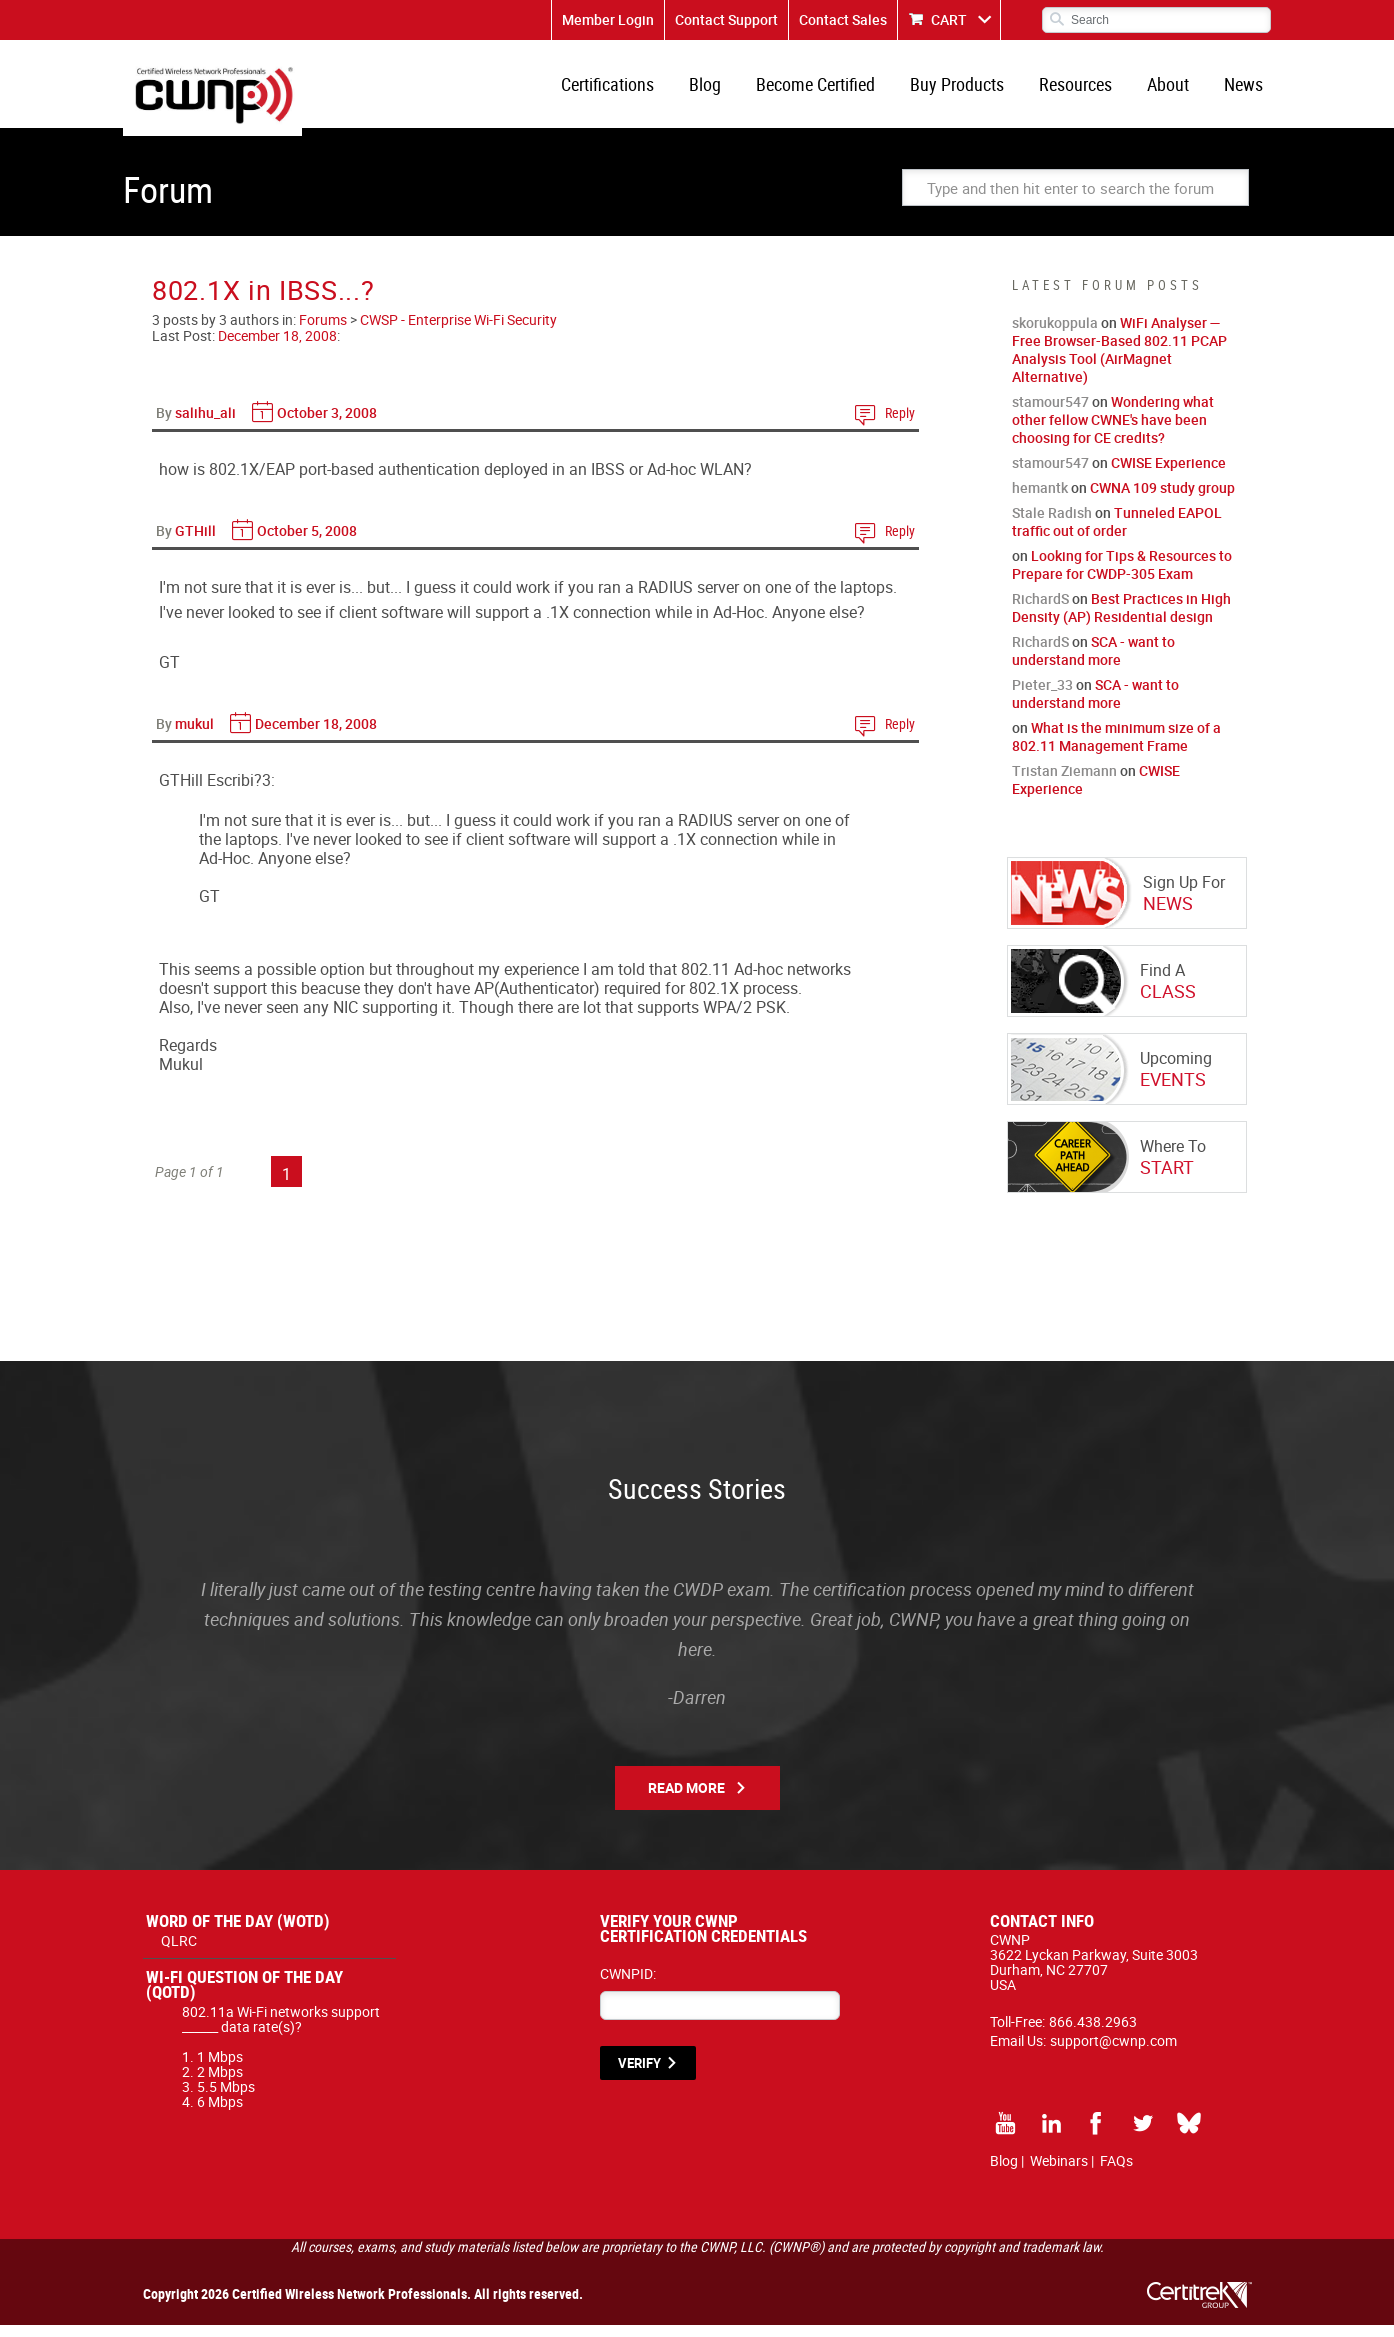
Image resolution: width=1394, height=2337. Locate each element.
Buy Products (971, 90)
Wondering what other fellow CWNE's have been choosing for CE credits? (1113, 431)
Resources (1085, 90)
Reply (900, 424)
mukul (194, 735)
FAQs (1116, 2172)
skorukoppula (1055, 334)
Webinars (1059, 2172)
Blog (727, 90)
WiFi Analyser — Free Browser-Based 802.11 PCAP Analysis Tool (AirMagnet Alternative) (1119, 361)
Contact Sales (843, 19)
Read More (686, 1799)
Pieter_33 (1042, 696)
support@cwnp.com (1113, 2052)
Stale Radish (1052, 524)
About (1174, 90)
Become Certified (833, 90)
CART (949, 19)
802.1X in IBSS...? (263, 301)
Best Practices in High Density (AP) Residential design (1121, 619)
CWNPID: (628, 1985)
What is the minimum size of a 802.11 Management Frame (1116, 748)
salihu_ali (205, 424)
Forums (323, 331)
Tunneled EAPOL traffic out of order (1117, 533)
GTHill (195, 542)
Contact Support (726, 19)
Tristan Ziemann (1064, 782)
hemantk (1040, 499)
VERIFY (639, 2075)
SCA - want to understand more (1093, 662)
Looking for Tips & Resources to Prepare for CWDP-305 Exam (1122, 576)
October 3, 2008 (327, 424)
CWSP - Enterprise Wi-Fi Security (458, 331)
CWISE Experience (1168, 474)
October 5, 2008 (307, 542)
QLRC (179, 1952)
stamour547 (1050, 413)
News (1245, 90)
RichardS (1040, 610)
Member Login (608, 19)
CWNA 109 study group (1162, 499)
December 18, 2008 (277, 347)
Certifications (633, 90)
